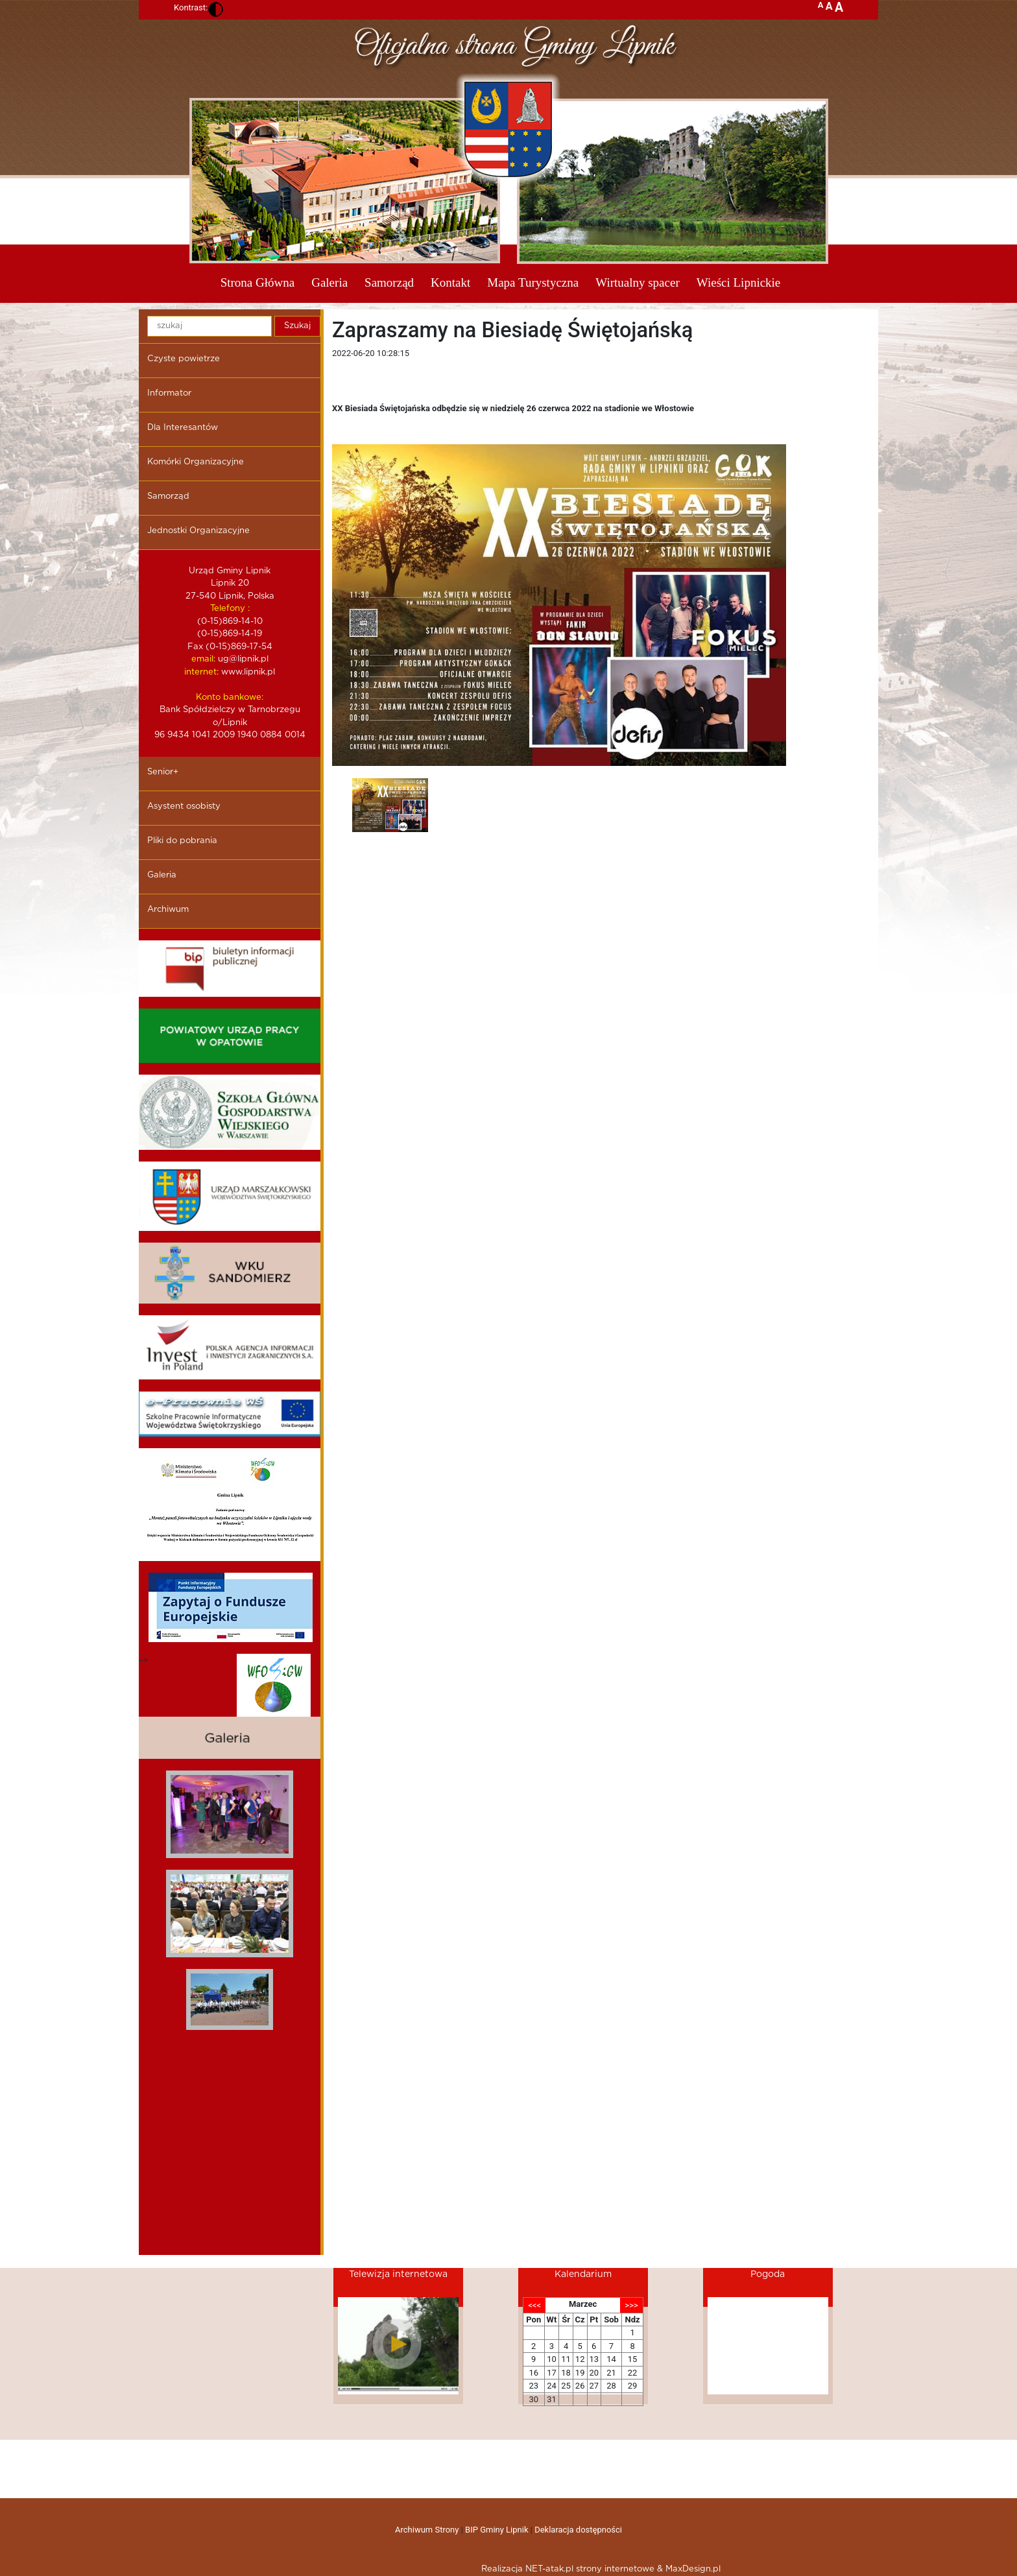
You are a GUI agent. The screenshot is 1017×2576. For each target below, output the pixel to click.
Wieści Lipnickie (739, 282)
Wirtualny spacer (637, 282)
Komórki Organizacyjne (195, 462)
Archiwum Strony (427, 2529)
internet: (201, 672)
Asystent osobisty (184, 806)
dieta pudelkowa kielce (229, 2100)
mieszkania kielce (229, 2075)
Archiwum (168, 909)
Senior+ (162, 772)
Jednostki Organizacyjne (198, 531)
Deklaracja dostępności (578, 2529)
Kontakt (450, 282)
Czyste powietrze (183, 359)
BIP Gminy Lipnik (496, 2529)
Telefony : (230, 608)
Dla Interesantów (182, 427)
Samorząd (389, 282)
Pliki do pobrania (182, 841)
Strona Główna (258, 282)
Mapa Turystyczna (533, 282)
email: (203, 659)
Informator (169, 393)
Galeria (329, 282)
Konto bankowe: (229, 697)
